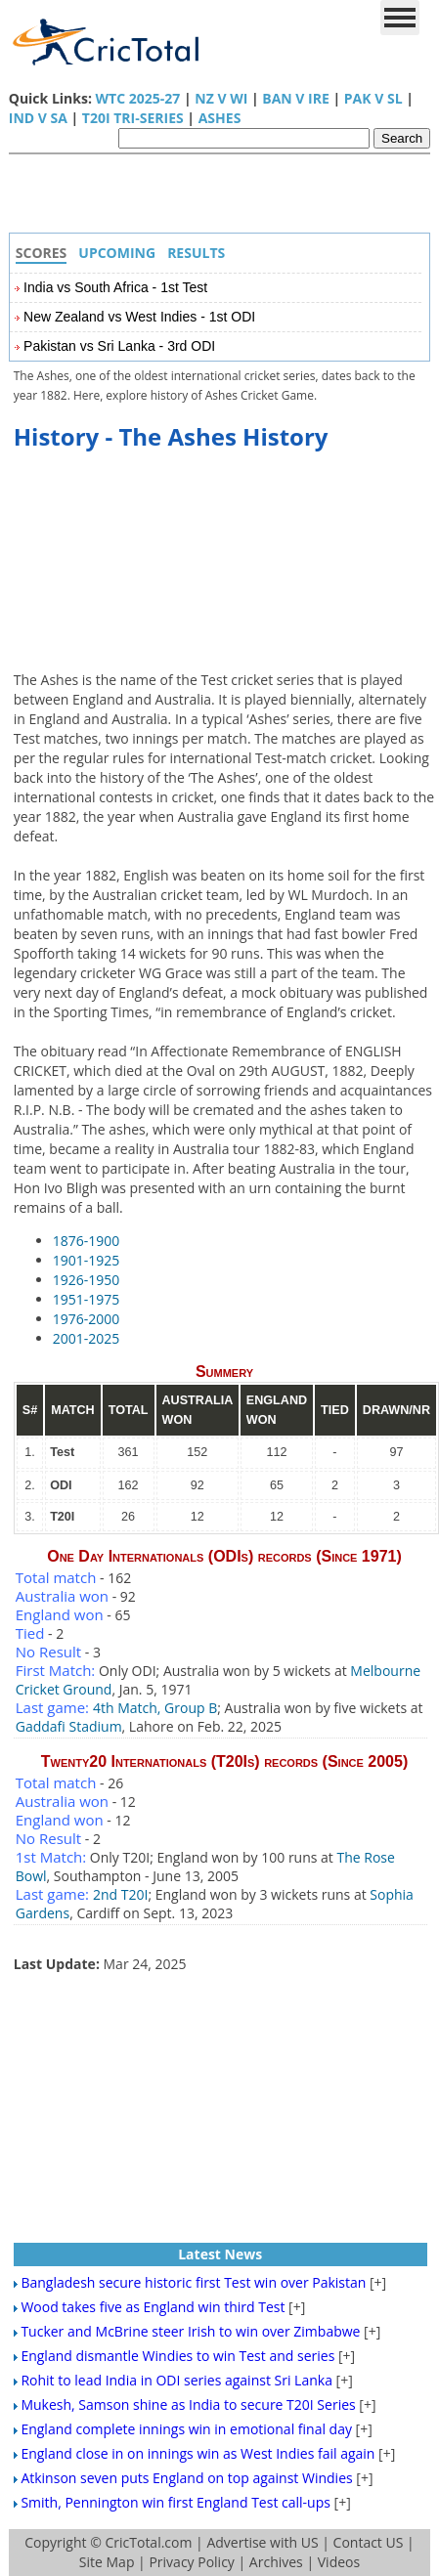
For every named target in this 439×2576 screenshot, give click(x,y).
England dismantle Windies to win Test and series (177, 2355)
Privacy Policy (191, 2562)
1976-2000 (86, 1318)
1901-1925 (86, 1260)
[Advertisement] (224, 198)
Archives (276, 2562)
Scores (41, 252)
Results (196, 252)
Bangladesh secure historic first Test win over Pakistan (193, 2282)
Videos (339, 2562)
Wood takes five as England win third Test (153, 2306)
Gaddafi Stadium (69, 1726)
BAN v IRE (295, 98)
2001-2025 (86, 1338)
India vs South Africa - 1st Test (115, 287)
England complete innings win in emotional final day (186, 2429)
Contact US (368, 2542)
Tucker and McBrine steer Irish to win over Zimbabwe (190, 2331)
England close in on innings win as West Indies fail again (197, 2453)
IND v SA (38, 117)
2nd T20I (120, 1894)
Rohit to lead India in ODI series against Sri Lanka (176, 2380)
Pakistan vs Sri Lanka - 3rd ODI (119, 346)
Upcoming (116, 252)
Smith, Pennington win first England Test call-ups (175, 2502)
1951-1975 (86, 1299)
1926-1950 (86, 1279)
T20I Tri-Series (133, 117)
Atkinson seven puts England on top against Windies (186, 2478)
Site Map (107, 2562)
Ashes (219, 117)
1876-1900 (86, 1240)
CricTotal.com (148, 2542)
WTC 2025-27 (138, 98)
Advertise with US (262, 2542)
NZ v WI (221, 98)
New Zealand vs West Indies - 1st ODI (139, 316)
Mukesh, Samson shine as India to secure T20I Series (188, 2404)
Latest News (220, 2254)
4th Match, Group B (155, 1707)
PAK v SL (373, 98)
